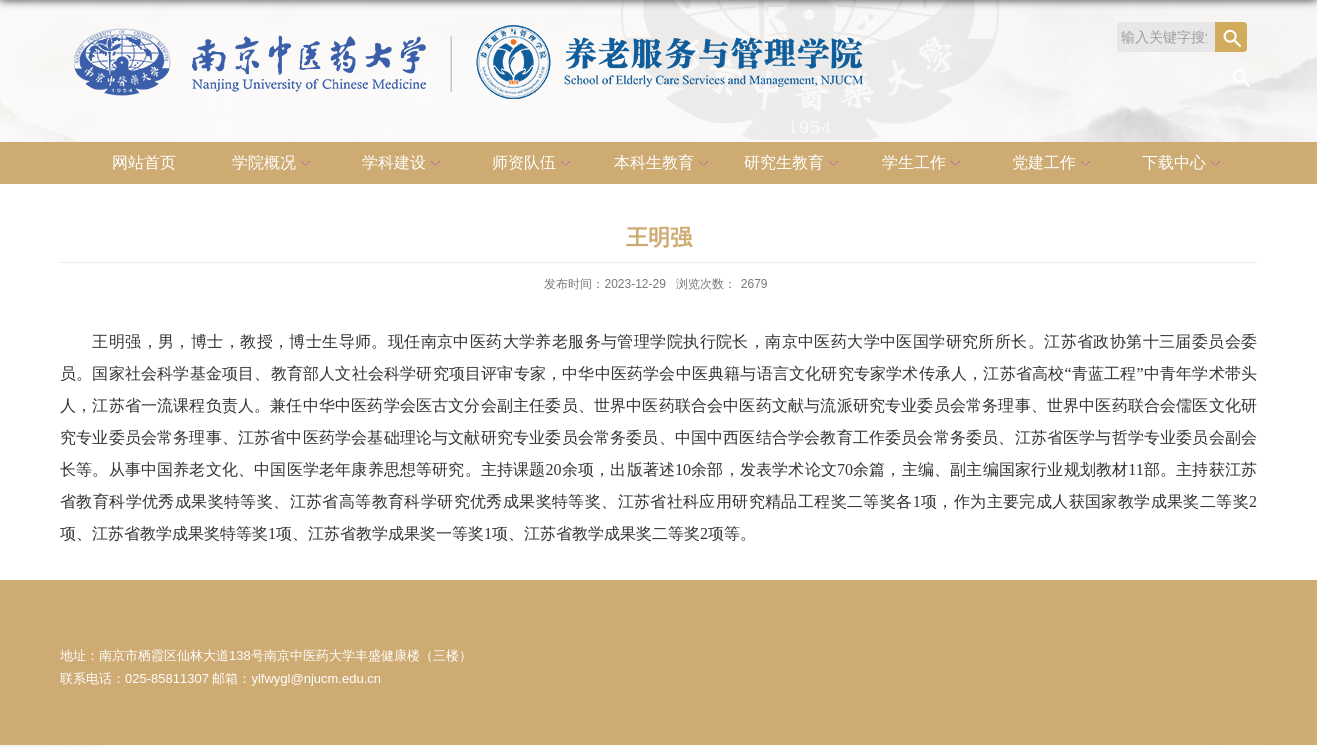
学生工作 (924, 164)
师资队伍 (534, 164)
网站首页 (144, 162)
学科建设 (404, 164)
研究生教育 (794, 164)
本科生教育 (664, 164)
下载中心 (1184, 164)
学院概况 (274, 164)
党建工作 (1054, 164)
